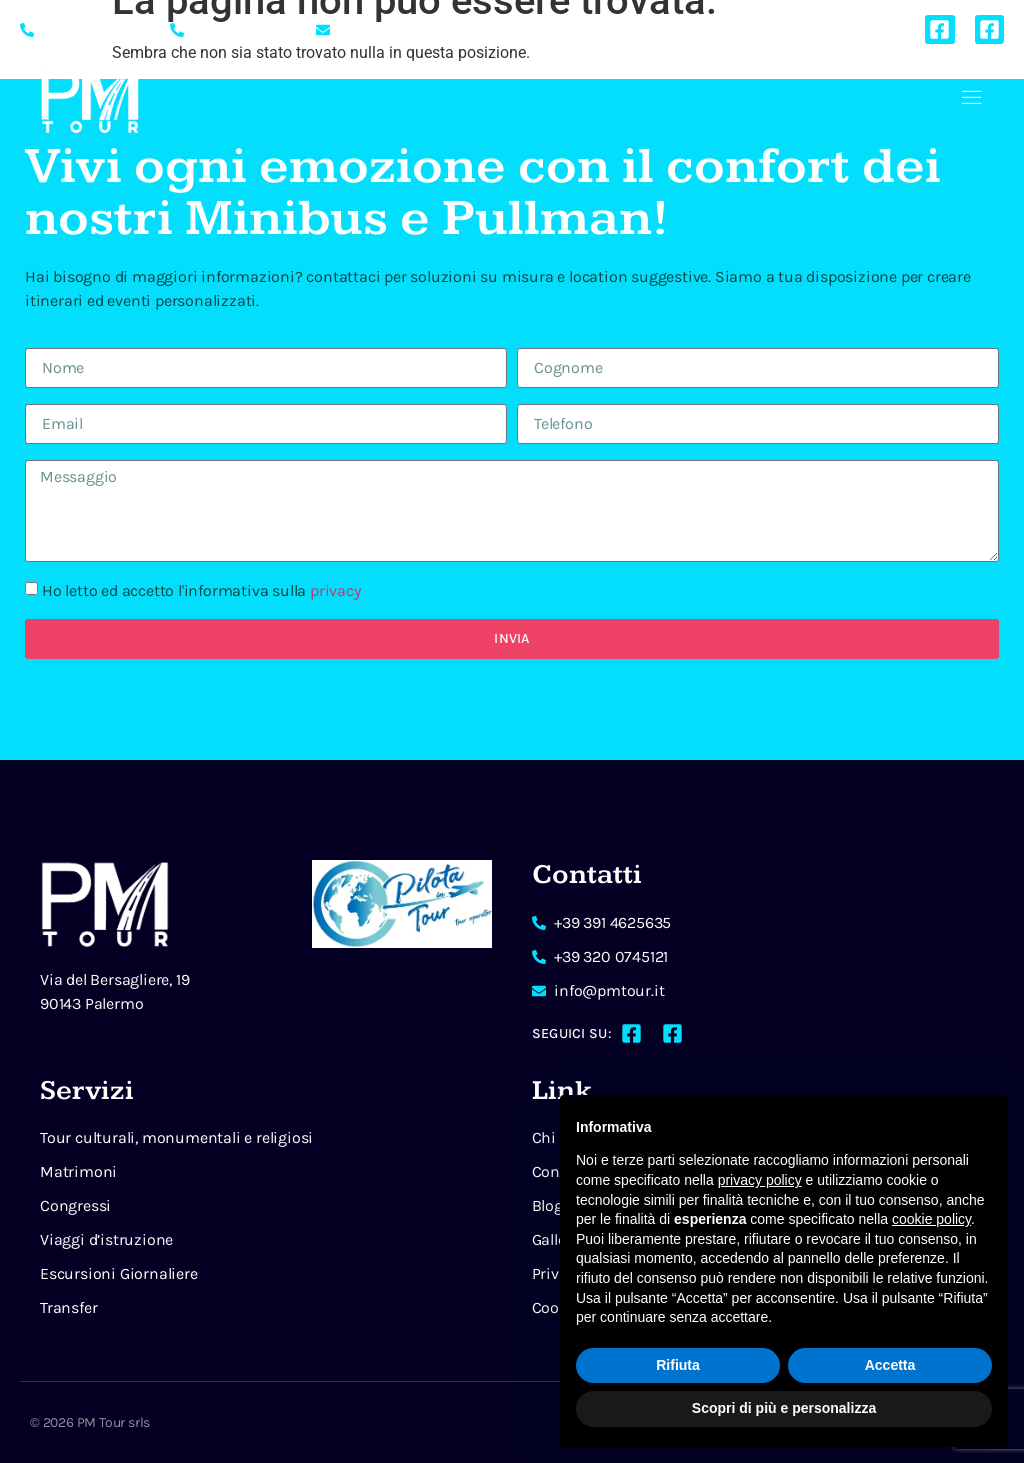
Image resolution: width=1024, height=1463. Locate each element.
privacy (335, 590)
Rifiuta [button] (678, 1365)
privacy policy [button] (760, 1180)
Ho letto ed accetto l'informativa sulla (201, 590)
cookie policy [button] (931, 1219)
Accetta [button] (890, 1365)
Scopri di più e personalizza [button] (784, 1408)
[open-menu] (972, 99)
